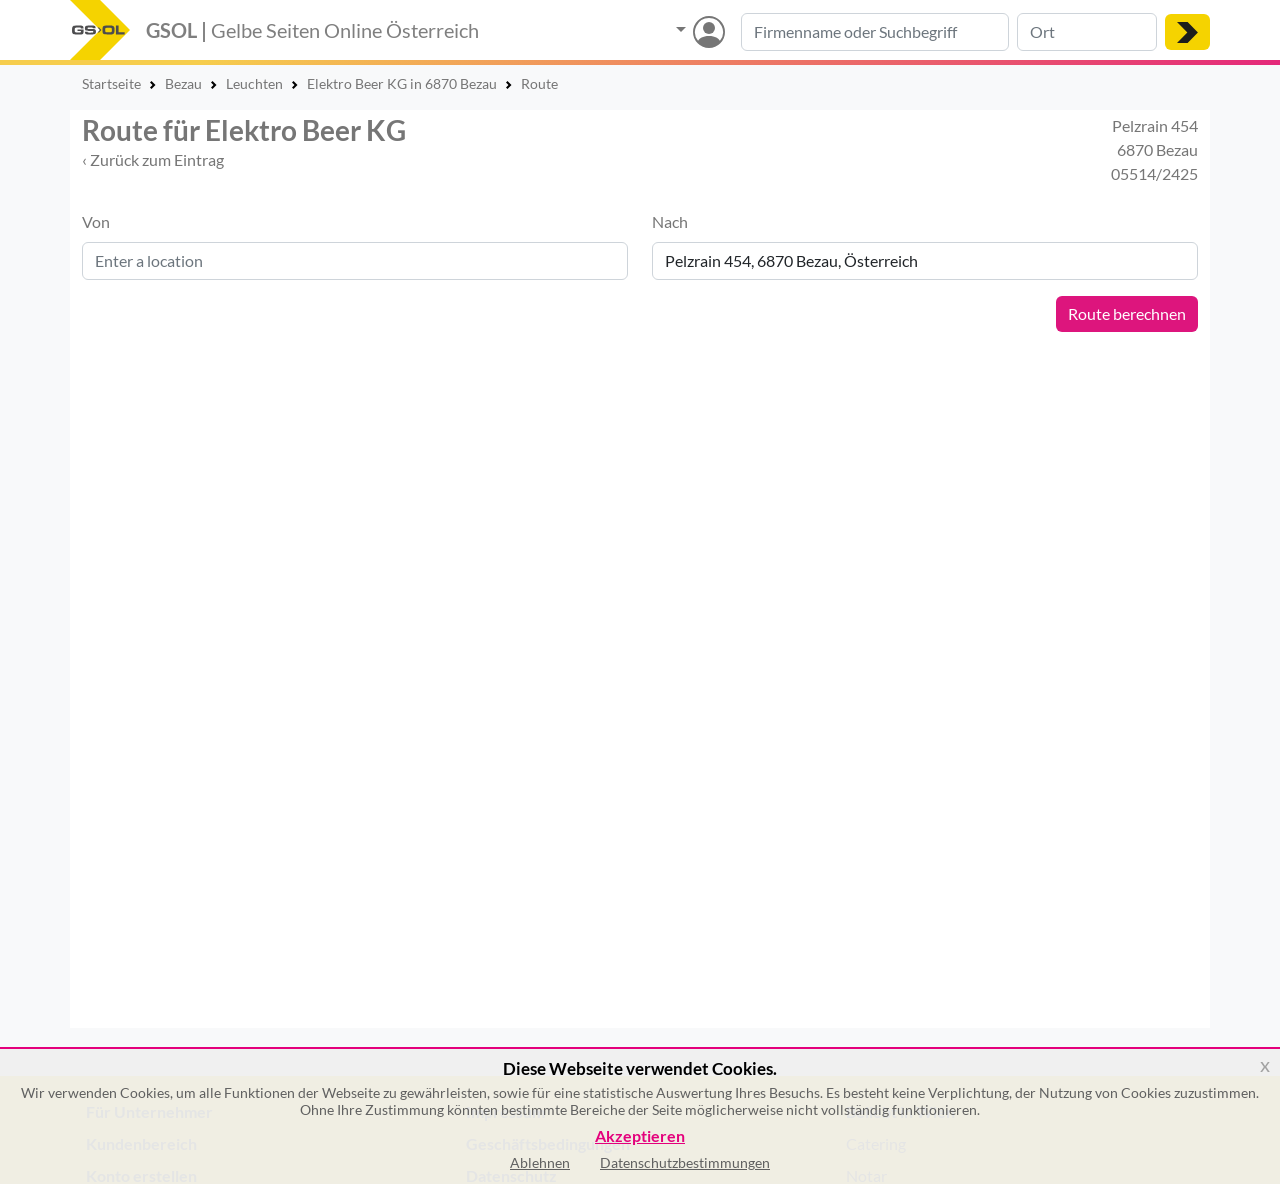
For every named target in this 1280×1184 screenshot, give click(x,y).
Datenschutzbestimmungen (685, 1162)
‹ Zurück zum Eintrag (153, 159)
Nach (670, 221)
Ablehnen (540, 1162)
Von (96, 221)
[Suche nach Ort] (1087, 32)
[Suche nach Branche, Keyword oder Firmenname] (875, 32)
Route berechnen (1127, 313)
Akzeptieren (640, 1136)
